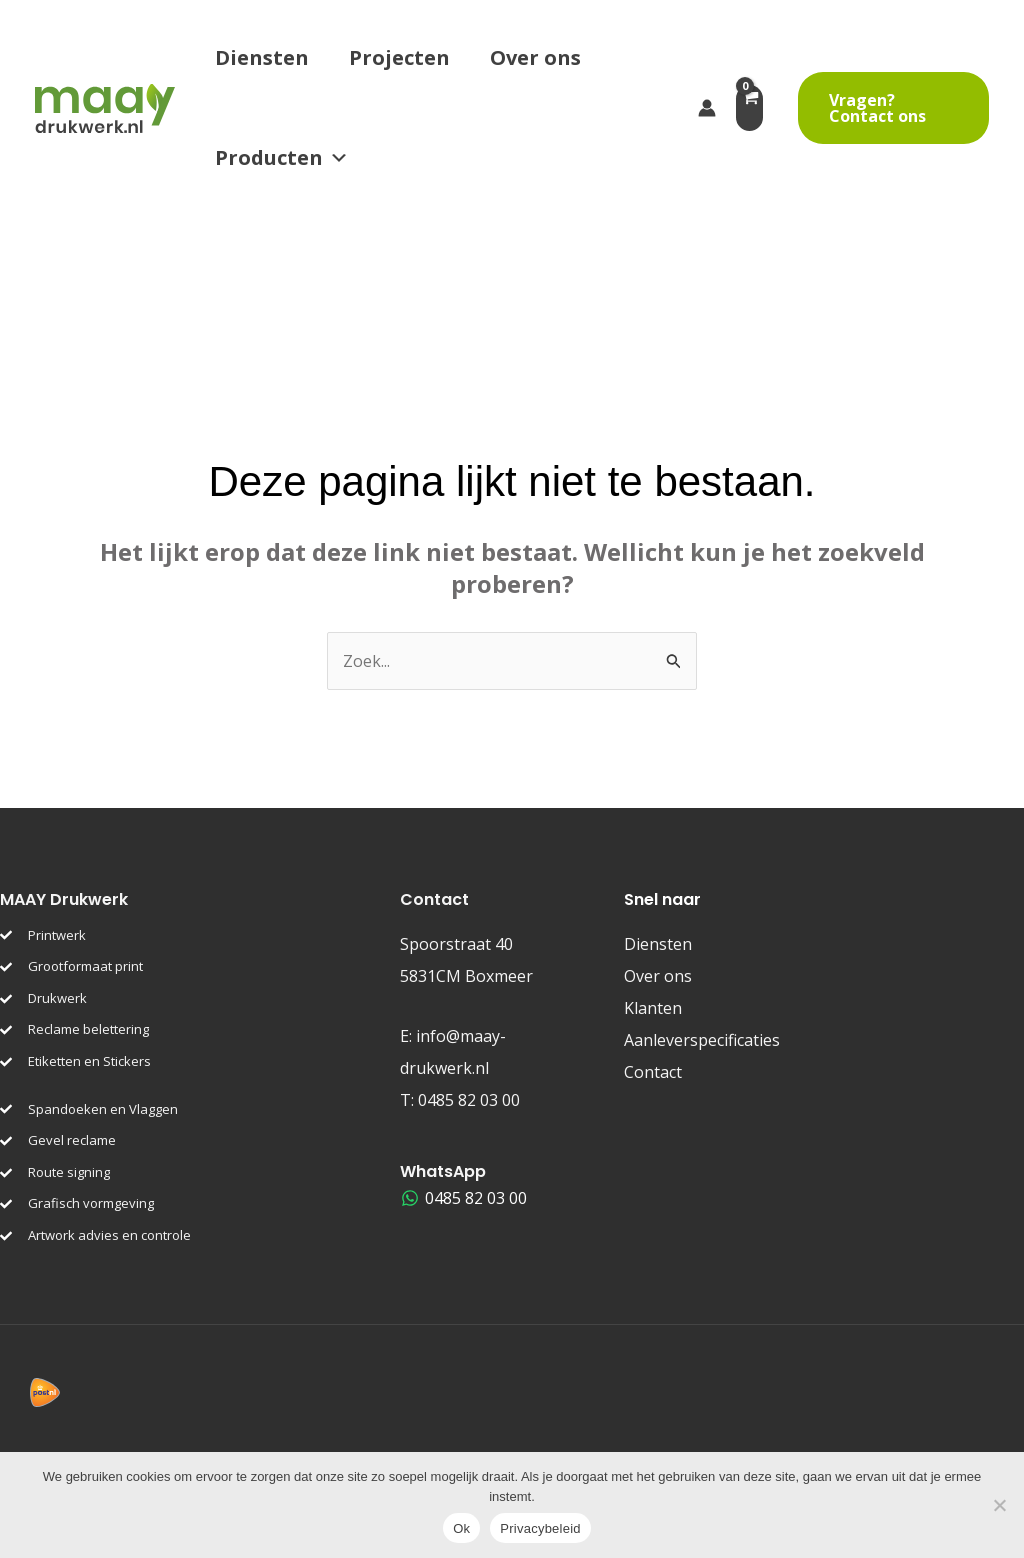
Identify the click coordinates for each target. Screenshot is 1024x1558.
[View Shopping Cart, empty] (757, 107)
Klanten (653, 1008)
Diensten (262, 57)
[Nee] (999, 1505)
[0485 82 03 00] (464, 1198)
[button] (893, 108)
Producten (282, 158)
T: (460, 1100)
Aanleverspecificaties (702, 1040)
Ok (461, 1528)
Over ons (535, 57)
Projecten (399, 57)
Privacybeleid (540, 1528)
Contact (653, 1072)
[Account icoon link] (707, 108)
